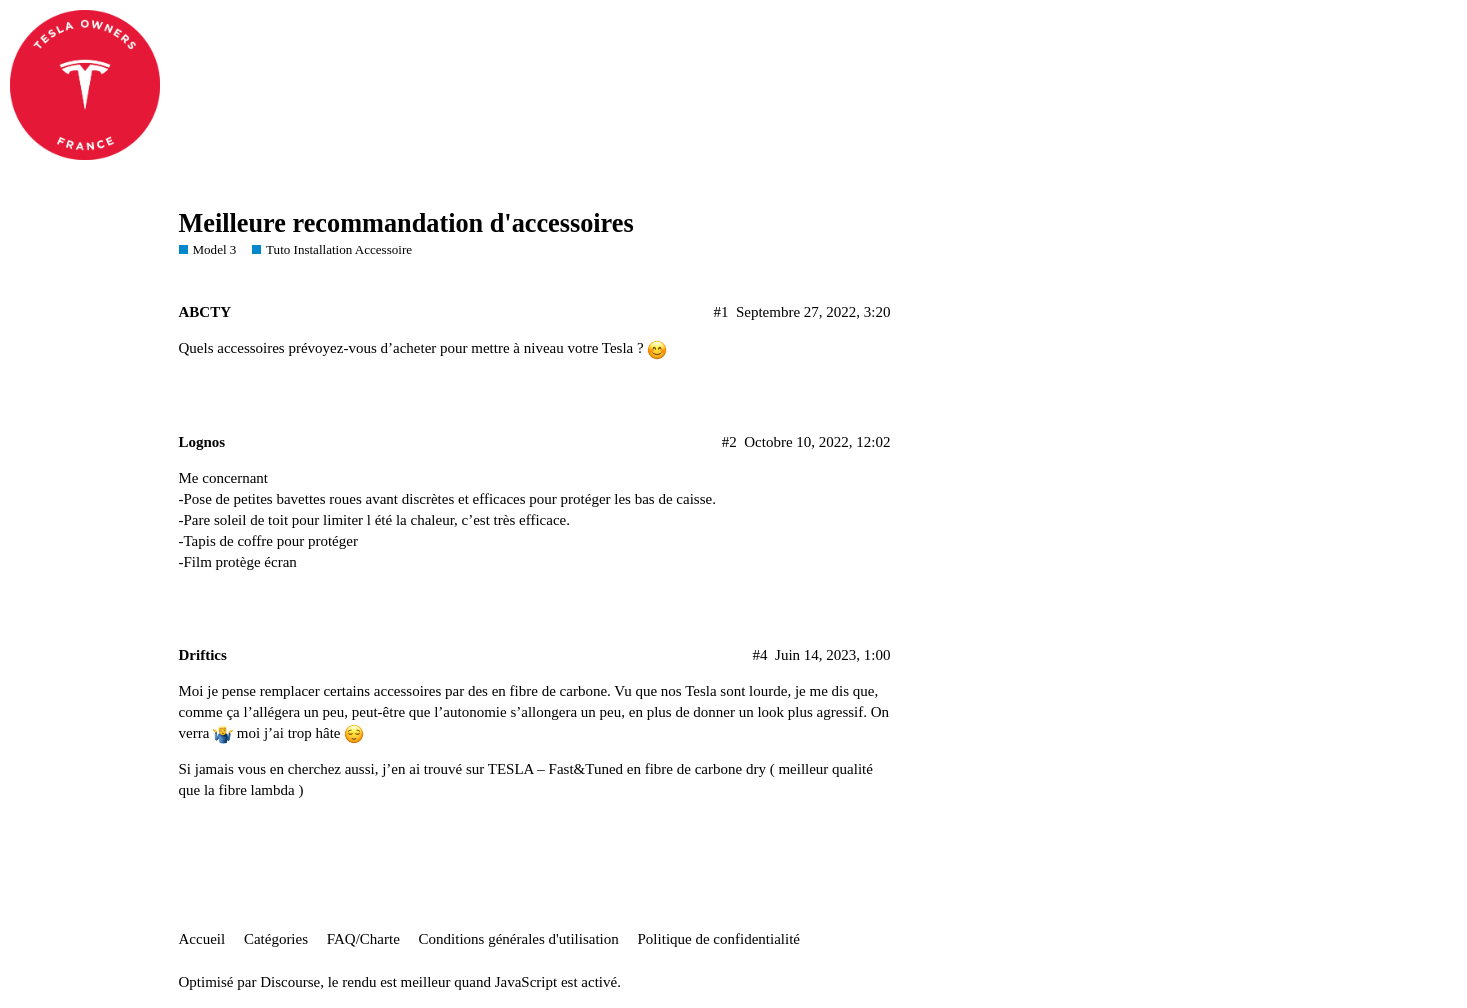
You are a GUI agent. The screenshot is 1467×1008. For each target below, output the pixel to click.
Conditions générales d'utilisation (519, 939)
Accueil (202, 939)
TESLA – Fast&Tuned (555, 769)
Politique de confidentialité (719, 939)
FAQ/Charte (363, 939)
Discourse (290, 982)
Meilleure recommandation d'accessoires (406, 223)
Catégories (276, 939)
